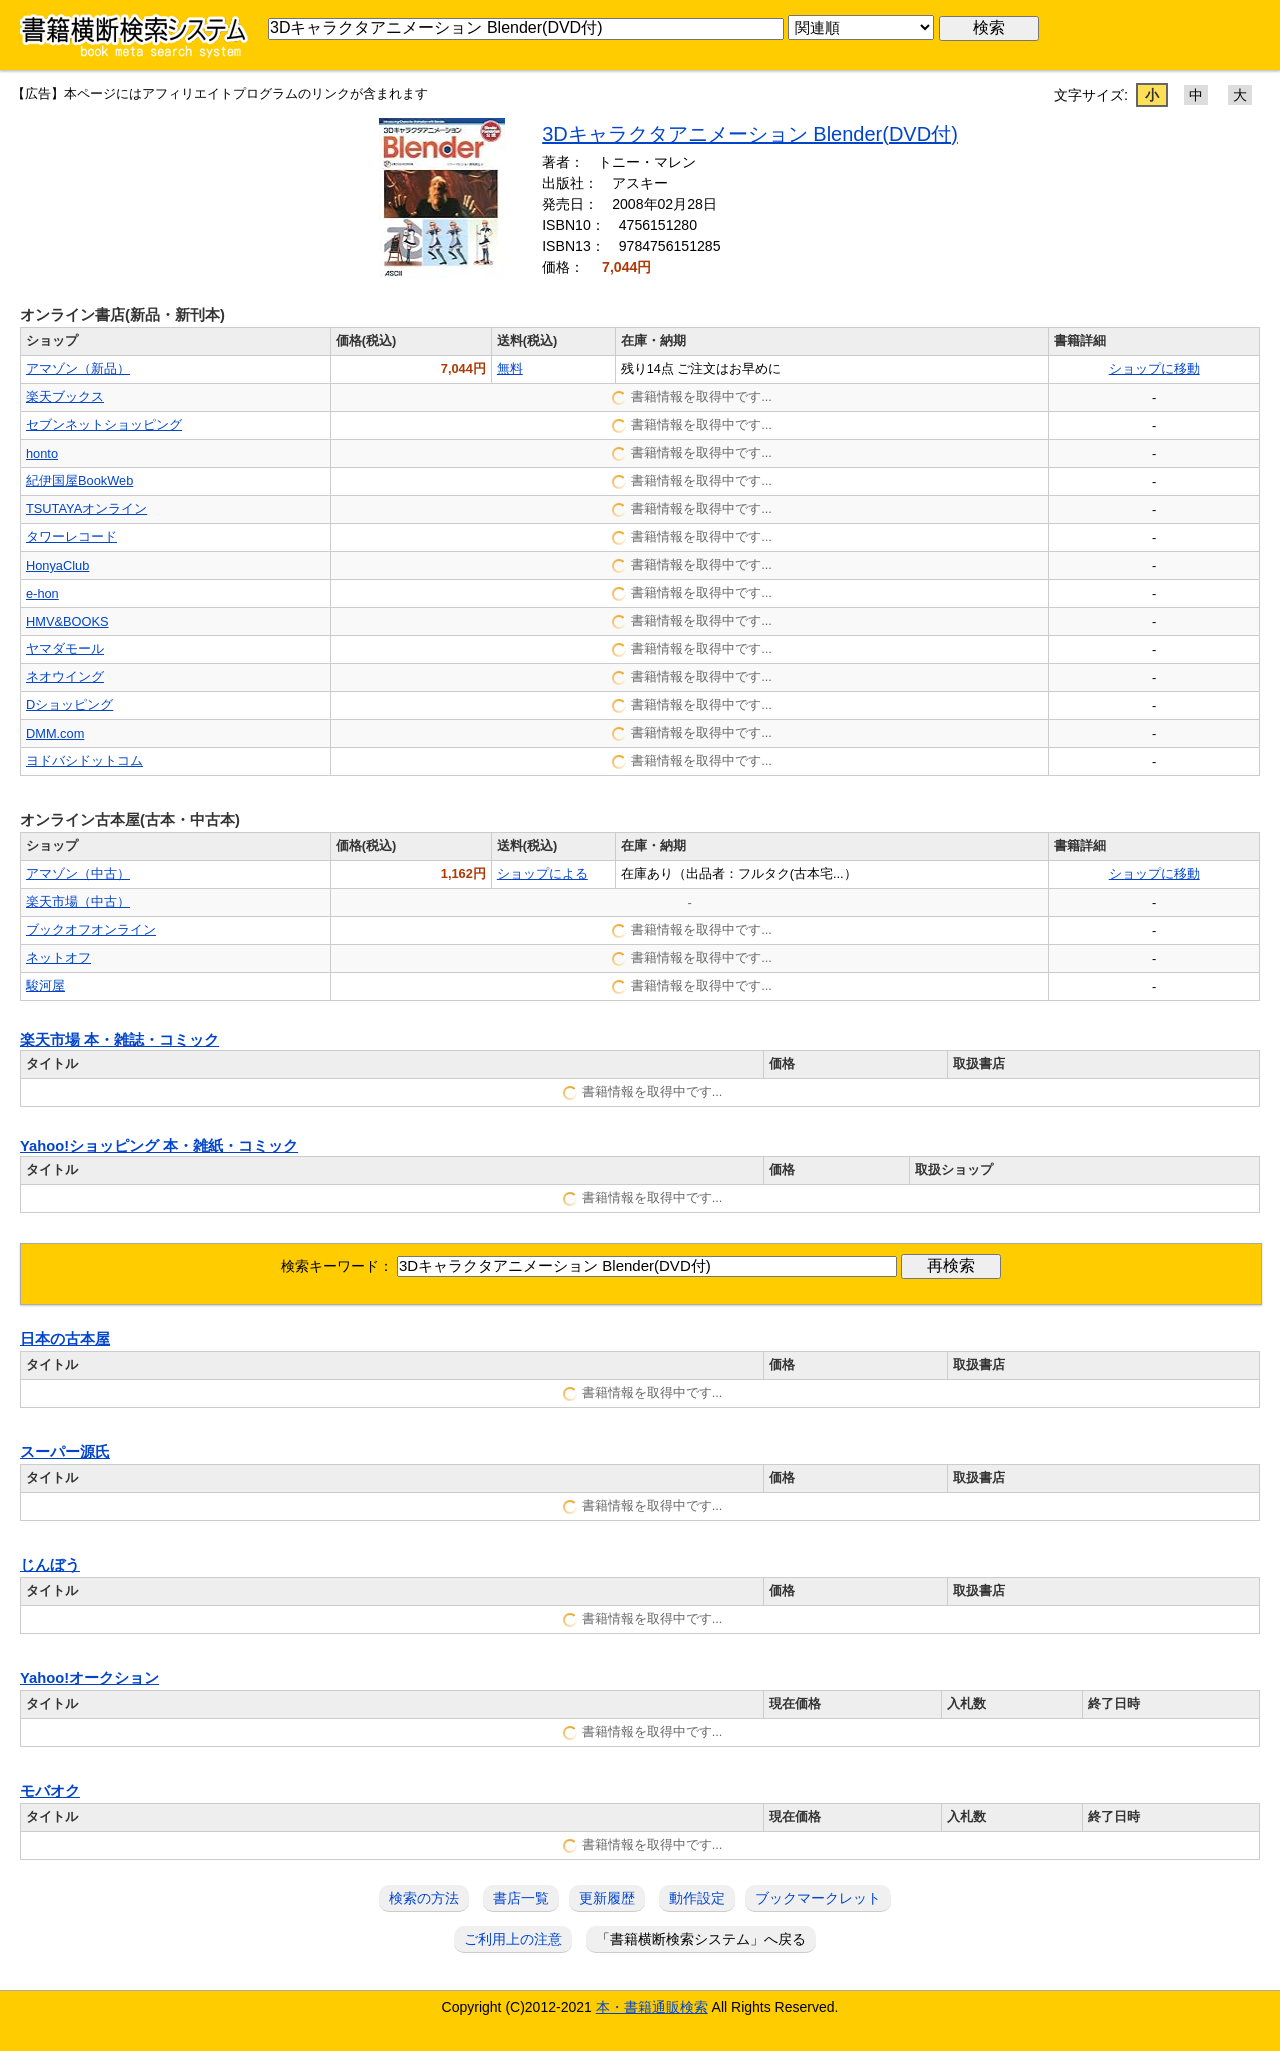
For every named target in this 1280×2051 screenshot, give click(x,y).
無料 (510, 368)
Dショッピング (69, 704)
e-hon (42, 593)
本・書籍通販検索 (652, 2007)
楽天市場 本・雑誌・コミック (119, 1040)
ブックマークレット (818, 1898)
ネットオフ (58, 957)
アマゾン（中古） (78, 873)
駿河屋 (45, 985)
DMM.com (55, 733)
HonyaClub (57, 565)
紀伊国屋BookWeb (79, 480)
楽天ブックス (65, 396)
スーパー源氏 (65, 1452)
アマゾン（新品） (78, 368)
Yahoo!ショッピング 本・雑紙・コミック (159, 1146)
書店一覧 (521, 1898)
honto (42, 453)
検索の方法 (424, 1898)
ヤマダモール (65, 648)
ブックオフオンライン (91, 929)
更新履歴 (607, 1898)
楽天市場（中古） (78, 901)
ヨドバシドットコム (84, 760)
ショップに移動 (1154, 368)
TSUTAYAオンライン (86, 508)
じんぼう (50, 1565)
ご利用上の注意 (513, 1939)
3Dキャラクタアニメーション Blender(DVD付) (750, 134)
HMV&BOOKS (67, 621)
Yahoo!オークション (89, 1678)
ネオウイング (65, 676)
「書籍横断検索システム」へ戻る (701, 1939)
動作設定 (697, 1898)
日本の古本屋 (65, 1339)
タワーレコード (71, 536)
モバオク (50, 1791)
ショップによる (542, 873)
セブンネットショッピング (104, 424)
